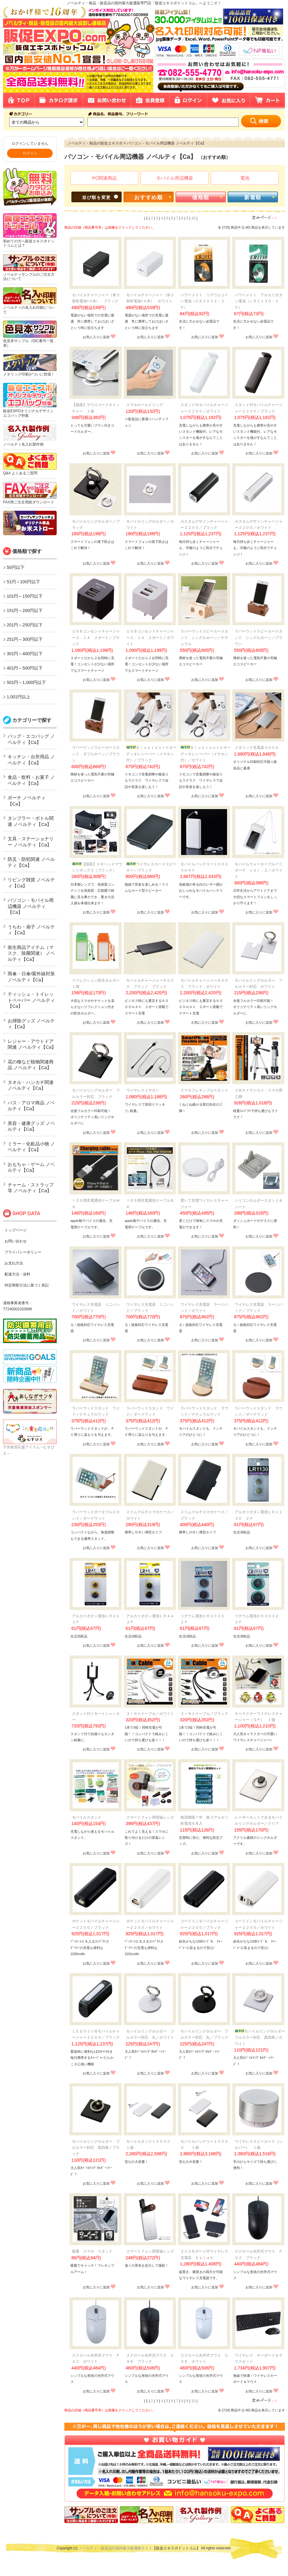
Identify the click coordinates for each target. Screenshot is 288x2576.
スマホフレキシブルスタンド (204, 1090)
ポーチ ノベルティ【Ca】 (27, 800)
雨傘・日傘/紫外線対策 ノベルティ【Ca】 (31, 976)
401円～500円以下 (25, 668)
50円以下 (16, 567)
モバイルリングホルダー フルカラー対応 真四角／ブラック (96, 2147)
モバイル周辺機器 (174, 178)
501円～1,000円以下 (26, 682)
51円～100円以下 (23, 581)
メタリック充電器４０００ (257, 747)
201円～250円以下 (25, 624)
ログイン (30, 153)
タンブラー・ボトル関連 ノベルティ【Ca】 (31, 821)
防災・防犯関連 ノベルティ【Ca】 (31, 862)
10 (193, 218)
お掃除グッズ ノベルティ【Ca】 (31, 1023)
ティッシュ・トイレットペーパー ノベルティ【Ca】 (31, 1000)
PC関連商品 (104, 178)
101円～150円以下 (25, 596)
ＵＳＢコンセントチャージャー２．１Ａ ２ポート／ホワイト (150, 637)
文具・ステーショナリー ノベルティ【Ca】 (31, 841)
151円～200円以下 (25, 610)
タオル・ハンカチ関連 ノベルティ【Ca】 (31, 1085)
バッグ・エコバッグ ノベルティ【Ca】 (31, 739)
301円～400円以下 (25, 653)
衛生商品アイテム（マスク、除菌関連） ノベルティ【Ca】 (31, 953)
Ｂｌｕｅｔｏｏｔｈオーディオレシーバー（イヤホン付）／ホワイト (205, 753)
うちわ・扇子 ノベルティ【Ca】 (31, 929)
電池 (244, 178)
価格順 (200, 197)
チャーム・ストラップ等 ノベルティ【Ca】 (31, 1187)
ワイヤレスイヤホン (144, 1090)
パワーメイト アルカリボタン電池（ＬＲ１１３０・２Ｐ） (258, 301)
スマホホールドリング (144, 405)
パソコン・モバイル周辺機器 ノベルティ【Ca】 (31, 906)
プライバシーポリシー (23, 1252)
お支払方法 (14, 1263)
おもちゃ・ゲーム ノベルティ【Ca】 (31, 1167)
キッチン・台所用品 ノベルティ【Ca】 (31, 759)
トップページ (16, 1230)
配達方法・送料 (17, 1274)
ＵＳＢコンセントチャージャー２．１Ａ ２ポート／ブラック (96, 637)
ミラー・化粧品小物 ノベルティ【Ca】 (31, 1146)
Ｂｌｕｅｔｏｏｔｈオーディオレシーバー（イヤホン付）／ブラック (151, 753)
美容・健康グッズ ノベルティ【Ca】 (31, 1126)
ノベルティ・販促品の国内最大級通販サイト (115, 2548)
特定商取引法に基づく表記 (27, 1285)
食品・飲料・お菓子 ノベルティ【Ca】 (31, 780)
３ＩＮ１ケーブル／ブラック (204, 1714)
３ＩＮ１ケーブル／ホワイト (150, 1714)
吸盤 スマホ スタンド (92, 2251)
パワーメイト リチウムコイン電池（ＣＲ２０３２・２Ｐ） (204, 301)
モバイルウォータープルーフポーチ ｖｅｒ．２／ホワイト (258, 870)
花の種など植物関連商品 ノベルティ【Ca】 (31, 1064)
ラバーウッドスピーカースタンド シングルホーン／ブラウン (258, 637)
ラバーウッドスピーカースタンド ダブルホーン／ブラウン (96, 753)
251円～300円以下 (25, 639)
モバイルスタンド (86, 1817)
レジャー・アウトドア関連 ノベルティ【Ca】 (32, 1044)
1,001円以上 (18, 696)
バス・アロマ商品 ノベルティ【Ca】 (31, 1105)
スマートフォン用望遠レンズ (150, 1817)
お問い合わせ (16, 1241)
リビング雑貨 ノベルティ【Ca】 (31, 882)
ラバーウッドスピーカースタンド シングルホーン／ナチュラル (204, 637)
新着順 (252, 197)
